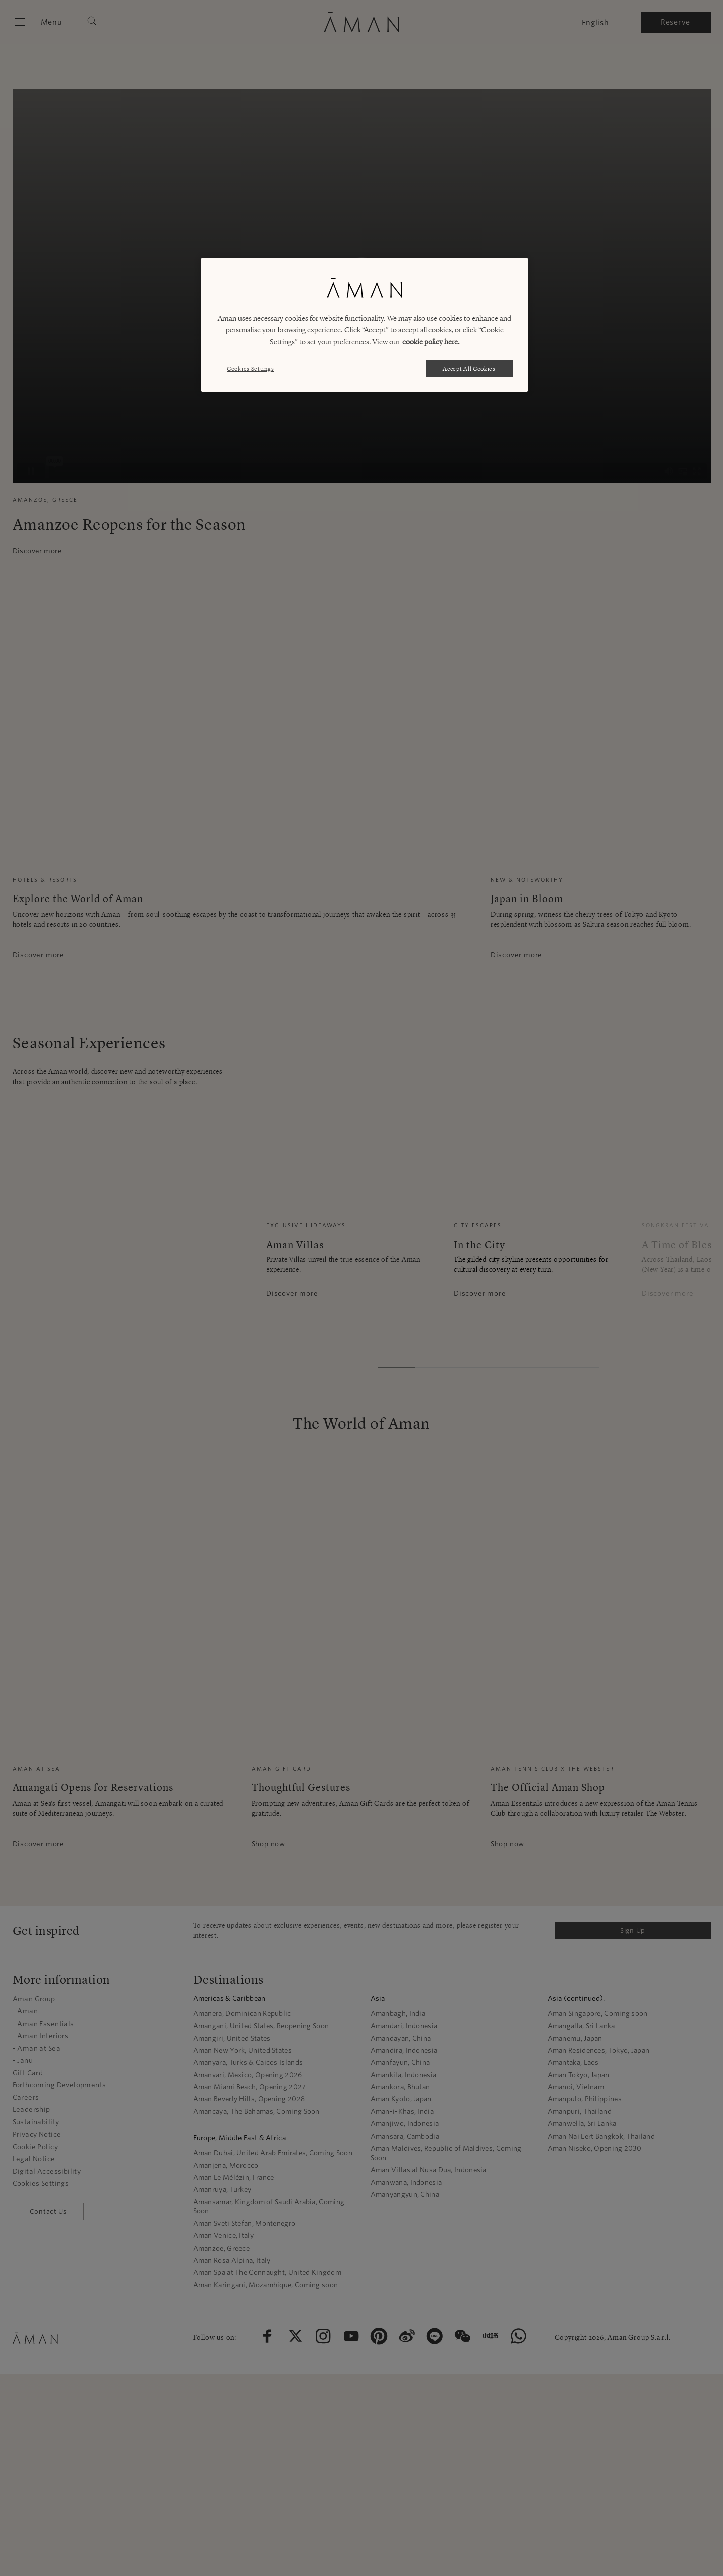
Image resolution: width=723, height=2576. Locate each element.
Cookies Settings (250, 368)
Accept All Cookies (469, 368)
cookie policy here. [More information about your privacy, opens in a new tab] (431, 341)
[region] (364, 325)
